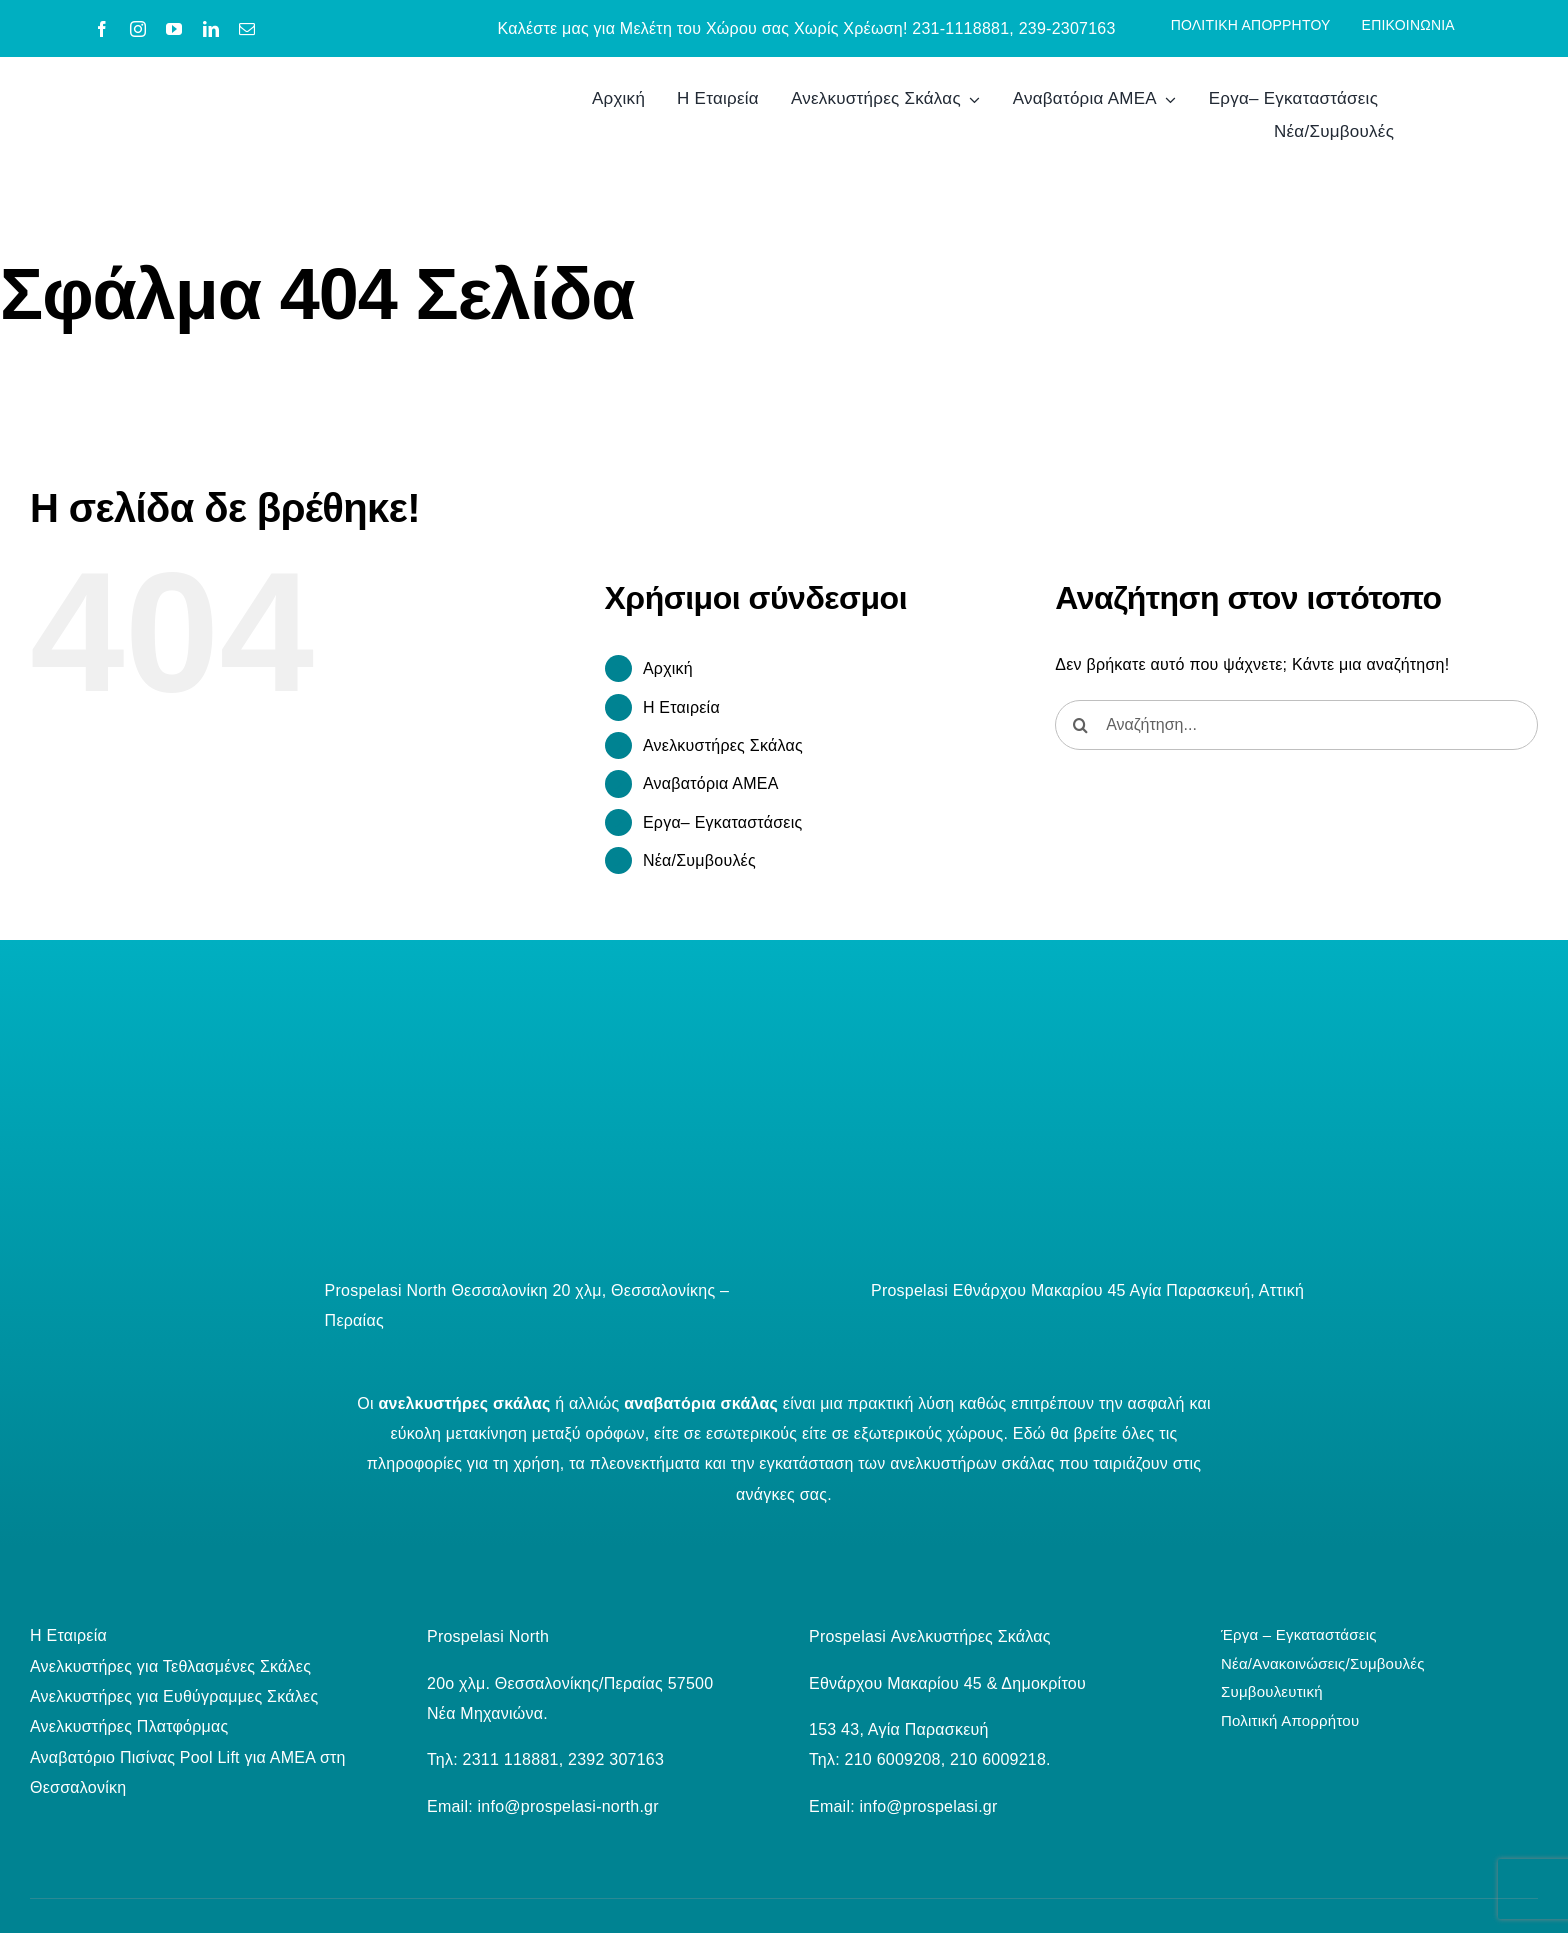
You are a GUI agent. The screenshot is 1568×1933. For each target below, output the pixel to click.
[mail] (247, 29)
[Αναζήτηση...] (1296, 725)
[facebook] (102, 29)
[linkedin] (211, 29)
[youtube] (174, 29)
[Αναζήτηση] (1080, 725)
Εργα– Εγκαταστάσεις (723, 822)
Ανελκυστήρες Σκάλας (723, 745)
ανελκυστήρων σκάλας (972, 1463)
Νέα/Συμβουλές (699, 860)
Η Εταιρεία (681, 707)
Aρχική (668, 668)
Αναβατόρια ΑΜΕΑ (711, 783)
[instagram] (138, 29)
